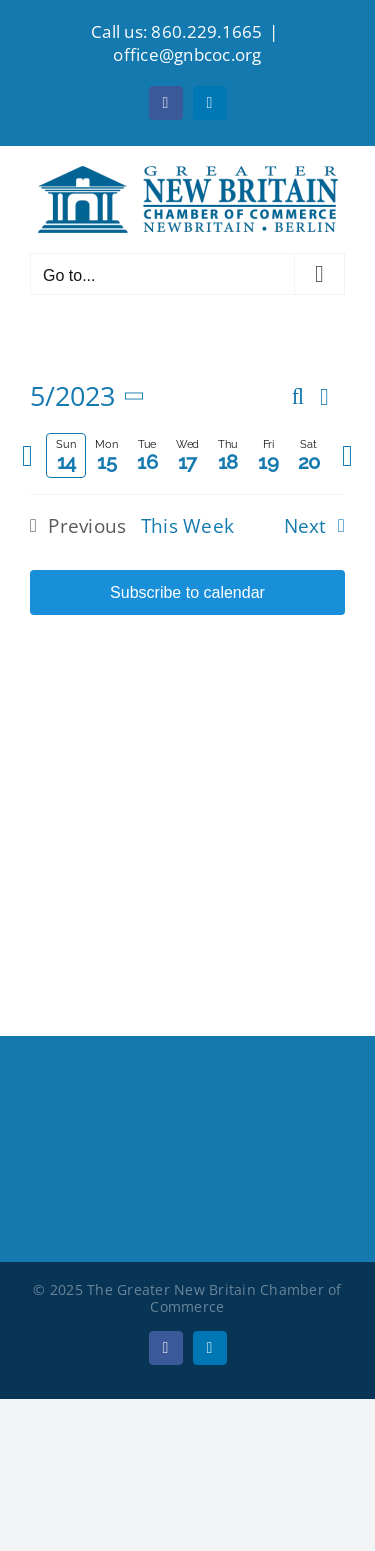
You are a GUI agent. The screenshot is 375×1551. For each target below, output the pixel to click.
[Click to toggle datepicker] (91, 396)
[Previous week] (27, 456)
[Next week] (347, 456)
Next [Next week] (305, 526)
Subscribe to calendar (187, 592)
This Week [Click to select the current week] (188, 526)
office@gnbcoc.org (187, 54)
